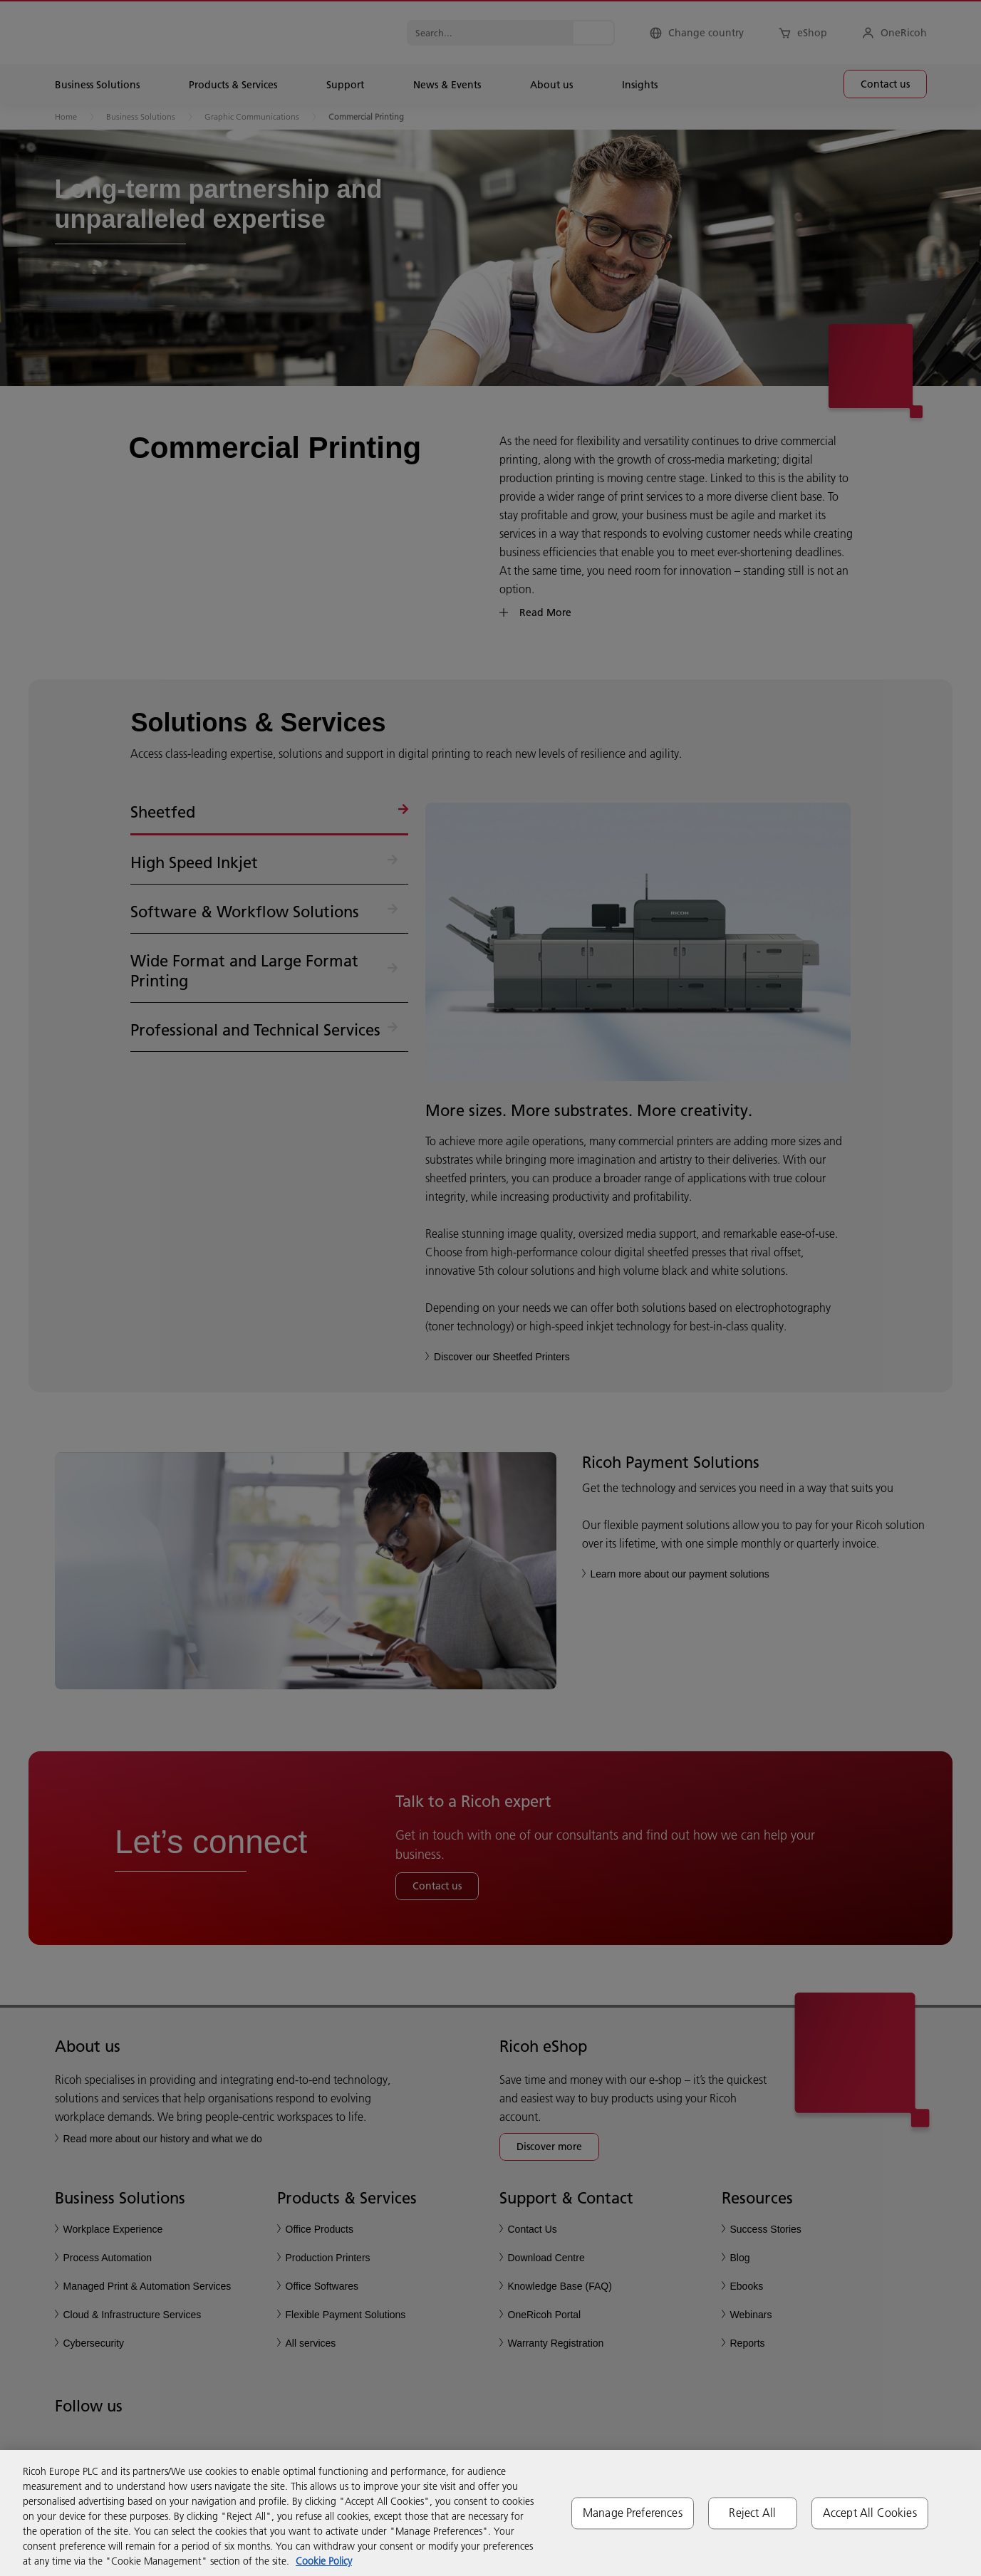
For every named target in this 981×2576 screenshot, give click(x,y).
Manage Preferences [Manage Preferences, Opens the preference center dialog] (632, 2512)
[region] (490, 2513)
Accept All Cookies (870, 2512)
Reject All (752, 2512)
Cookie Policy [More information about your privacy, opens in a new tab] (324, 2561)
